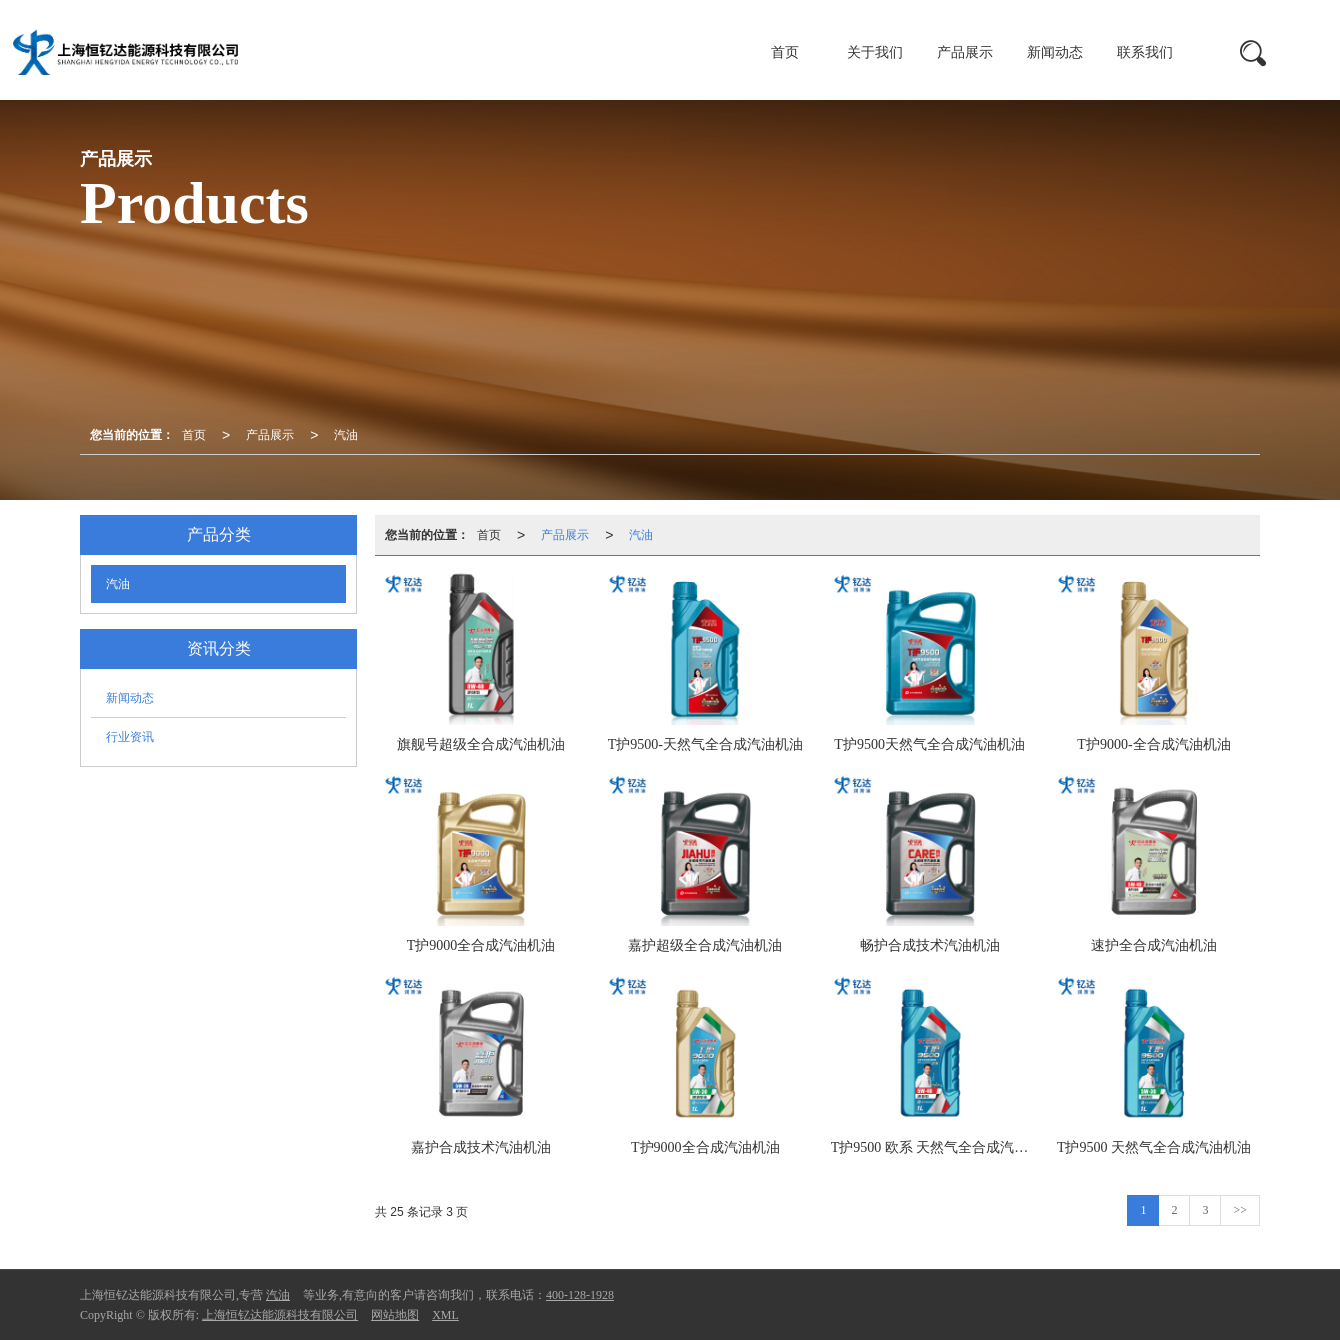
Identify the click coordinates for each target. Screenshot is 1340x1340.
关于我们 (875, 52)
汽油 (346, 435)
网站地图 (395, 1315)
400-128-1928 (580, 1295)
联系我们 (1145, 52)
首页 (785, 52)
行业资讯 (130, 737)
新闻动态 (1055, 52)
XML (445, 1315)
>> (1240, 1210)
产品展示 (965, 52)
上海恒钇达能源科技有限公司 (280, 1315)
